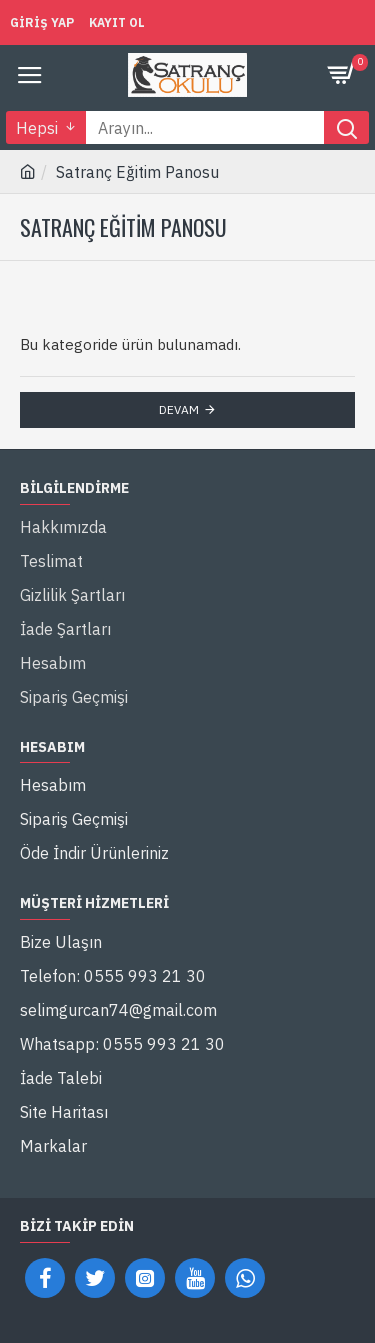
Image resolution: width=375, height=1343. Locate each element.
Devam (179, 409)
